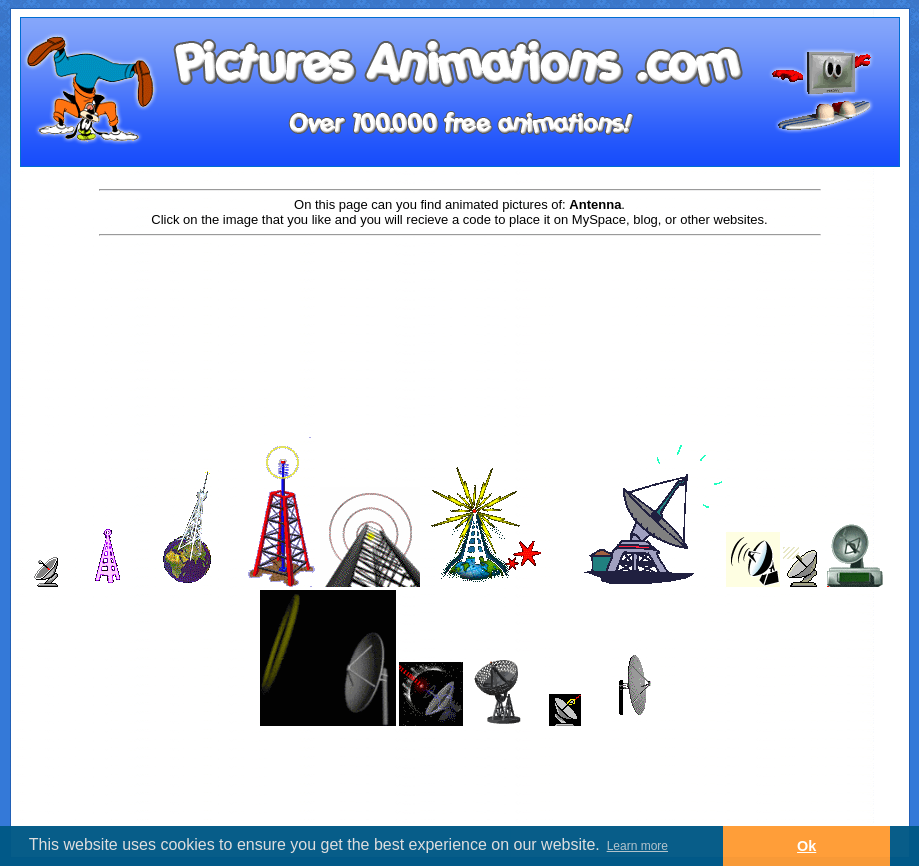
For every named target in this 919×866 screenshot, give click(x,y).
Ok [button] (806, 846)
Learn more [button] (637, 846)
